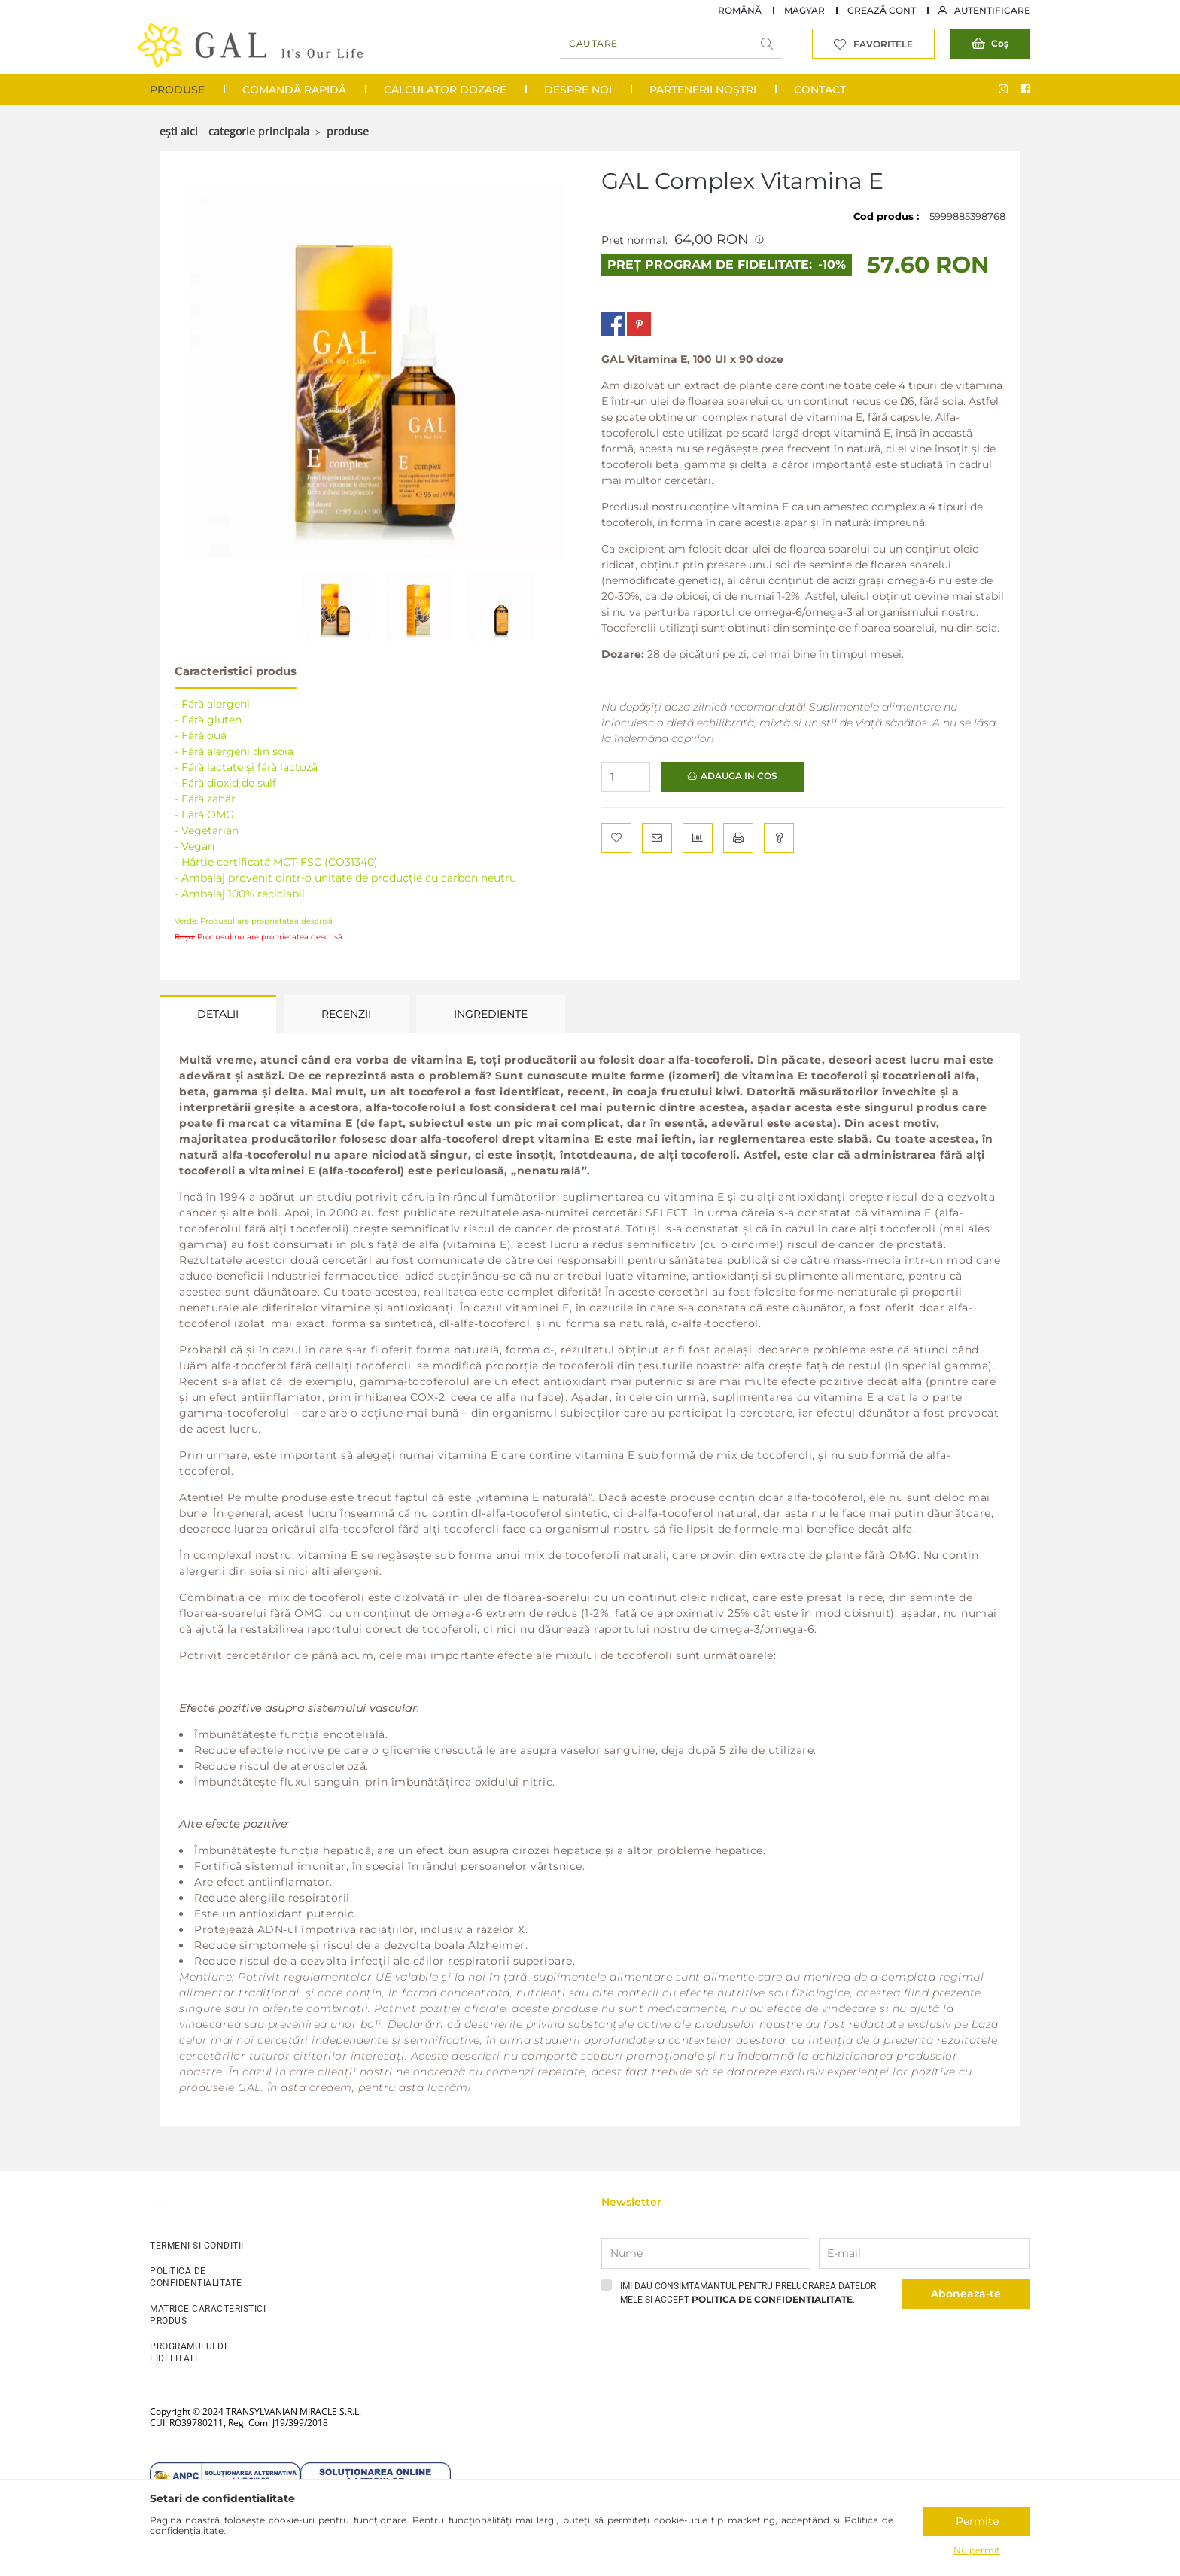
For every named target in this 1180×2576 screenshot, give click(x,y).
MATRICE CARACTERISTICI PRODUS (208, 2314)
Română (740, 10)
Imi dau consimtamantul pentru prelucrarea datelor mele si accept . (748, 2293)
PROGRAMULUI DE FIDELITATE (190, 2352)
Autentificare (992, 10)
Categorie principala (258, 131)
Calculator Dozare (445, 89)
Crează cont (881, 10)
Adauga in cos (739, 775)
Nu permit (976, 2550)
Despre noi (578, 89)
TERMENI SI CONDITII (197, 2245)
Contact (820, 89)
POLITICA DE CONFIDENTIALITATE (196, 2277)
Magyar (804, 10)
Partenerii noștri (702, 89)
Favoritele (883, 44)
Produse (177, 89)
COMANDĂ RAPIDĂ (294, 89)
